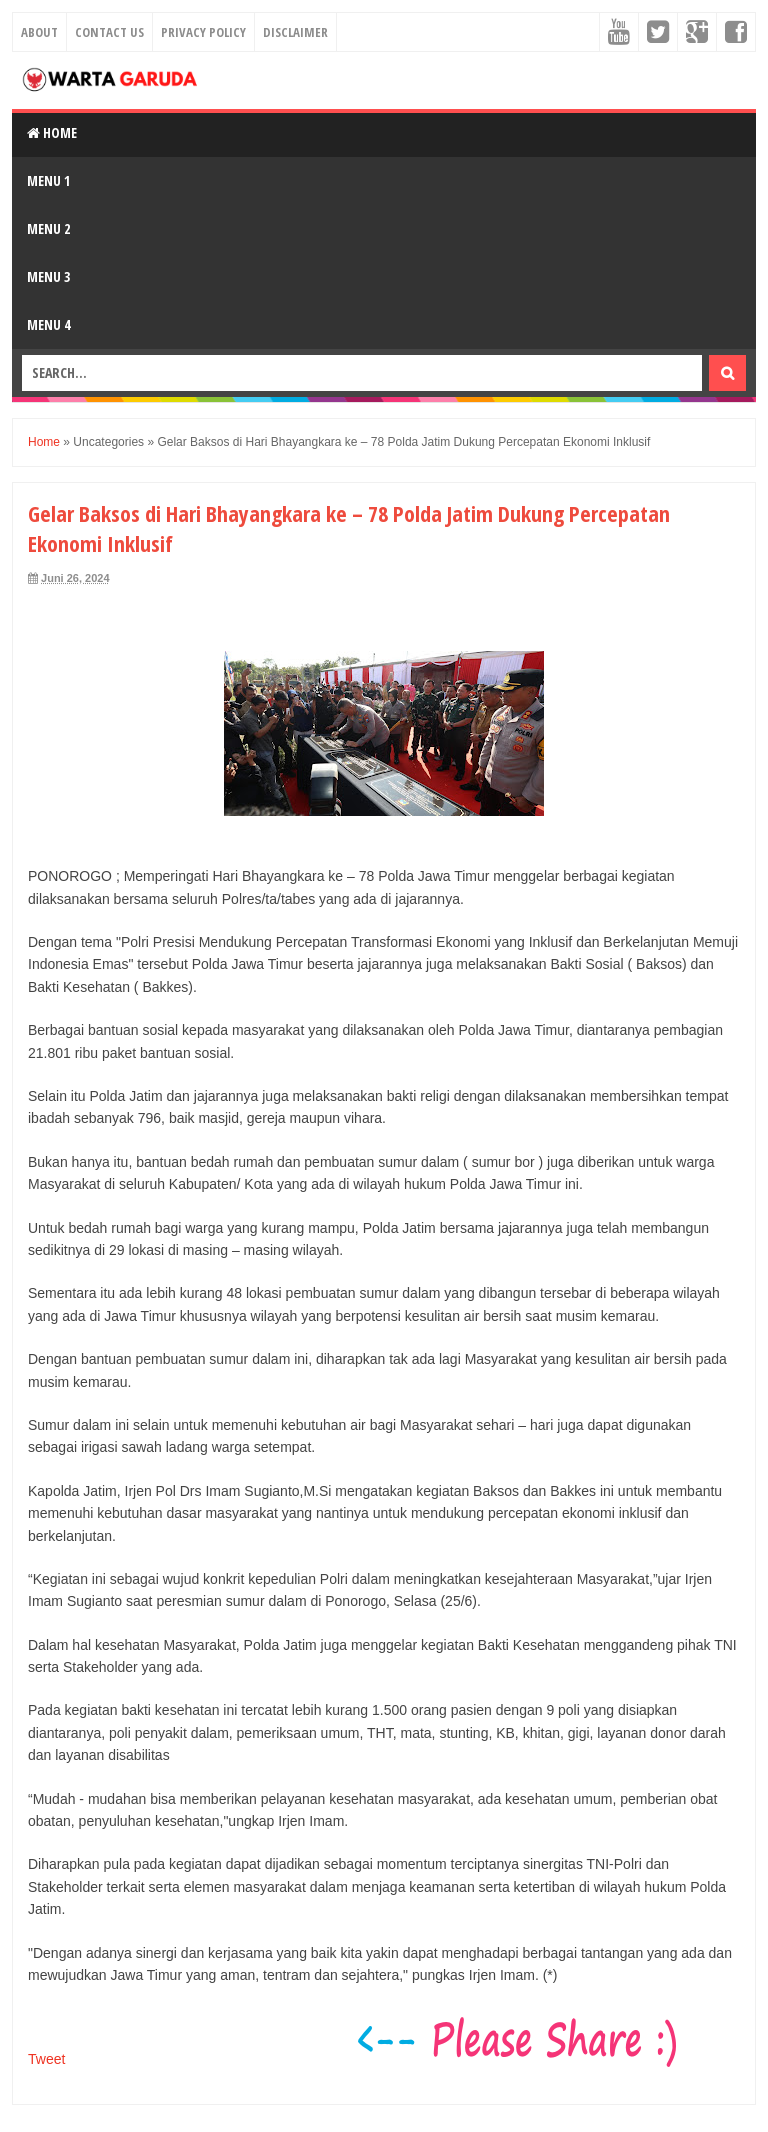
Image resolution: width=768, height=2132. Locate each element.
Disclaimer (295, 32)
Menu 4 (48, 324)
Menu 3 (48, 276)
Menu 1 (48, 180)
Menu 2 (48, 228)
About (39, 32)
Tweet (46, 2059)
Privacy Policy (203, 32)
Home (52, 132)
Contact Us (109, 32)
